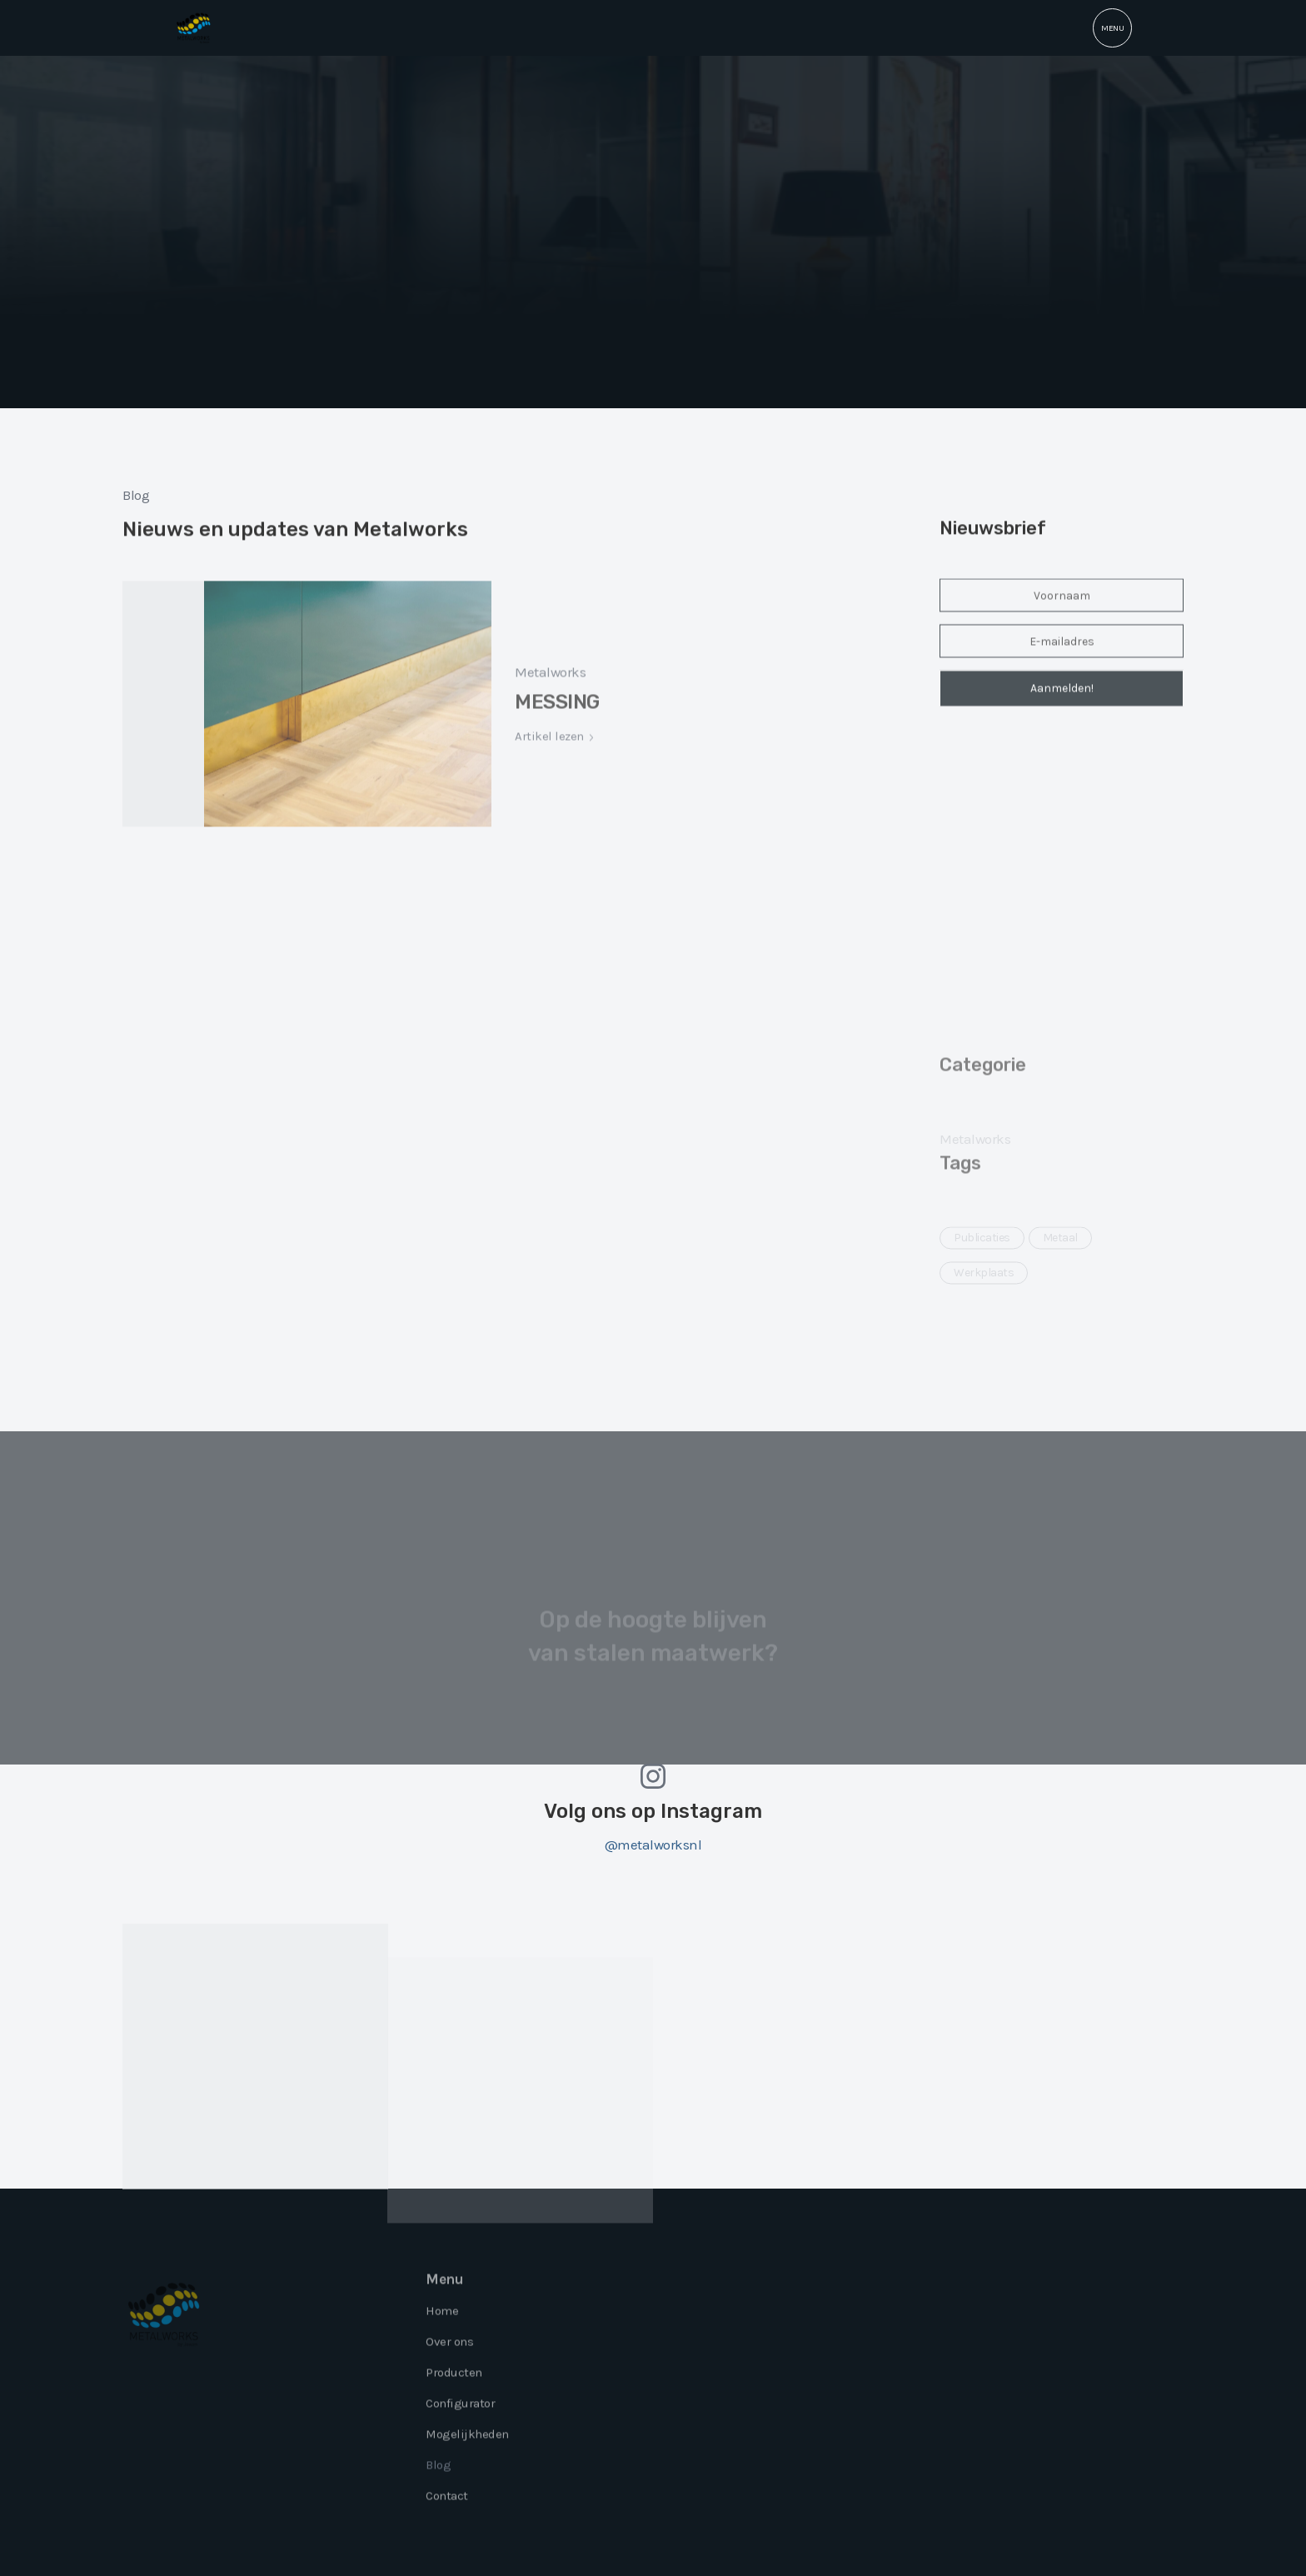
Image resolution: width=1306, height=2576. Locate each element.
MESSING (557, 739)
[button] (1112, 27)
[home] (193, 27)
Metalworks (550, 709)
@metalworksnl (653, 1844)
